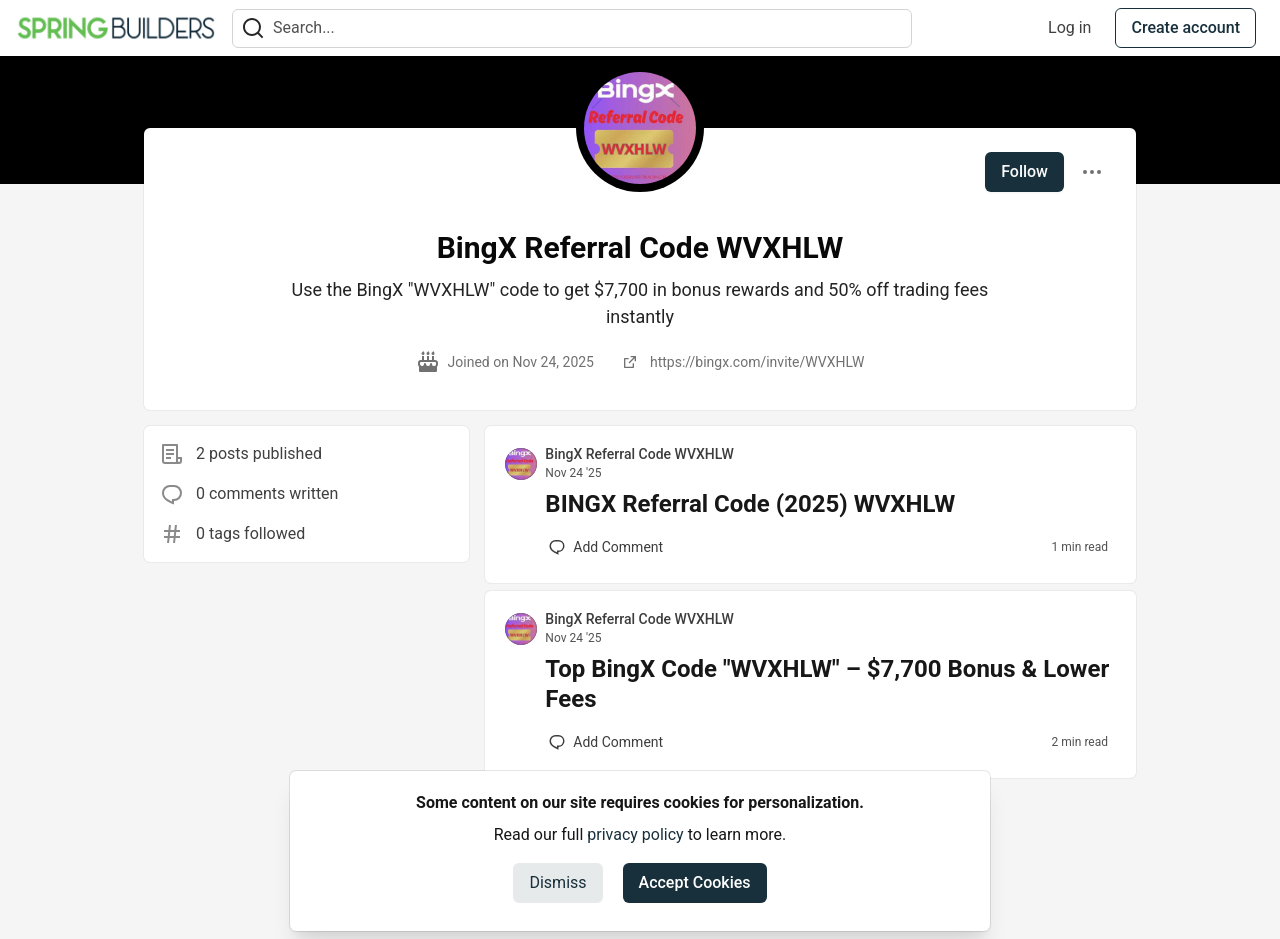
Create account (1185, 27)
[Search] (253, 28)
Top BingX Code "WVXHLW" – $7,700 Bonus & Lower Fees (827, 684)
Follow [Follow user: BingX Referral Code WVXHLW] (1024, 171)
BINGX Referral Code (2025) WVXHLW (750, 504)
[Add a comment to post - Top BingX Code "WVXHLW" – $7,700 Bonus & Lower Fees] (606, 742)
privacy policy (635, 834)
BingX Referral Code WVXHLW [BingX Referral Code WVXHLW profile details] (639, 454)
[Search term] (572, 28)
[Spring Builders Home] (116, 28)
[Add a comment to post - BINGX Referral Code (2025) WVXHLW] (606, 547)
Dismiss (557, 882)
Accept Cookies (695, 882)
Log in (1069, 27)
